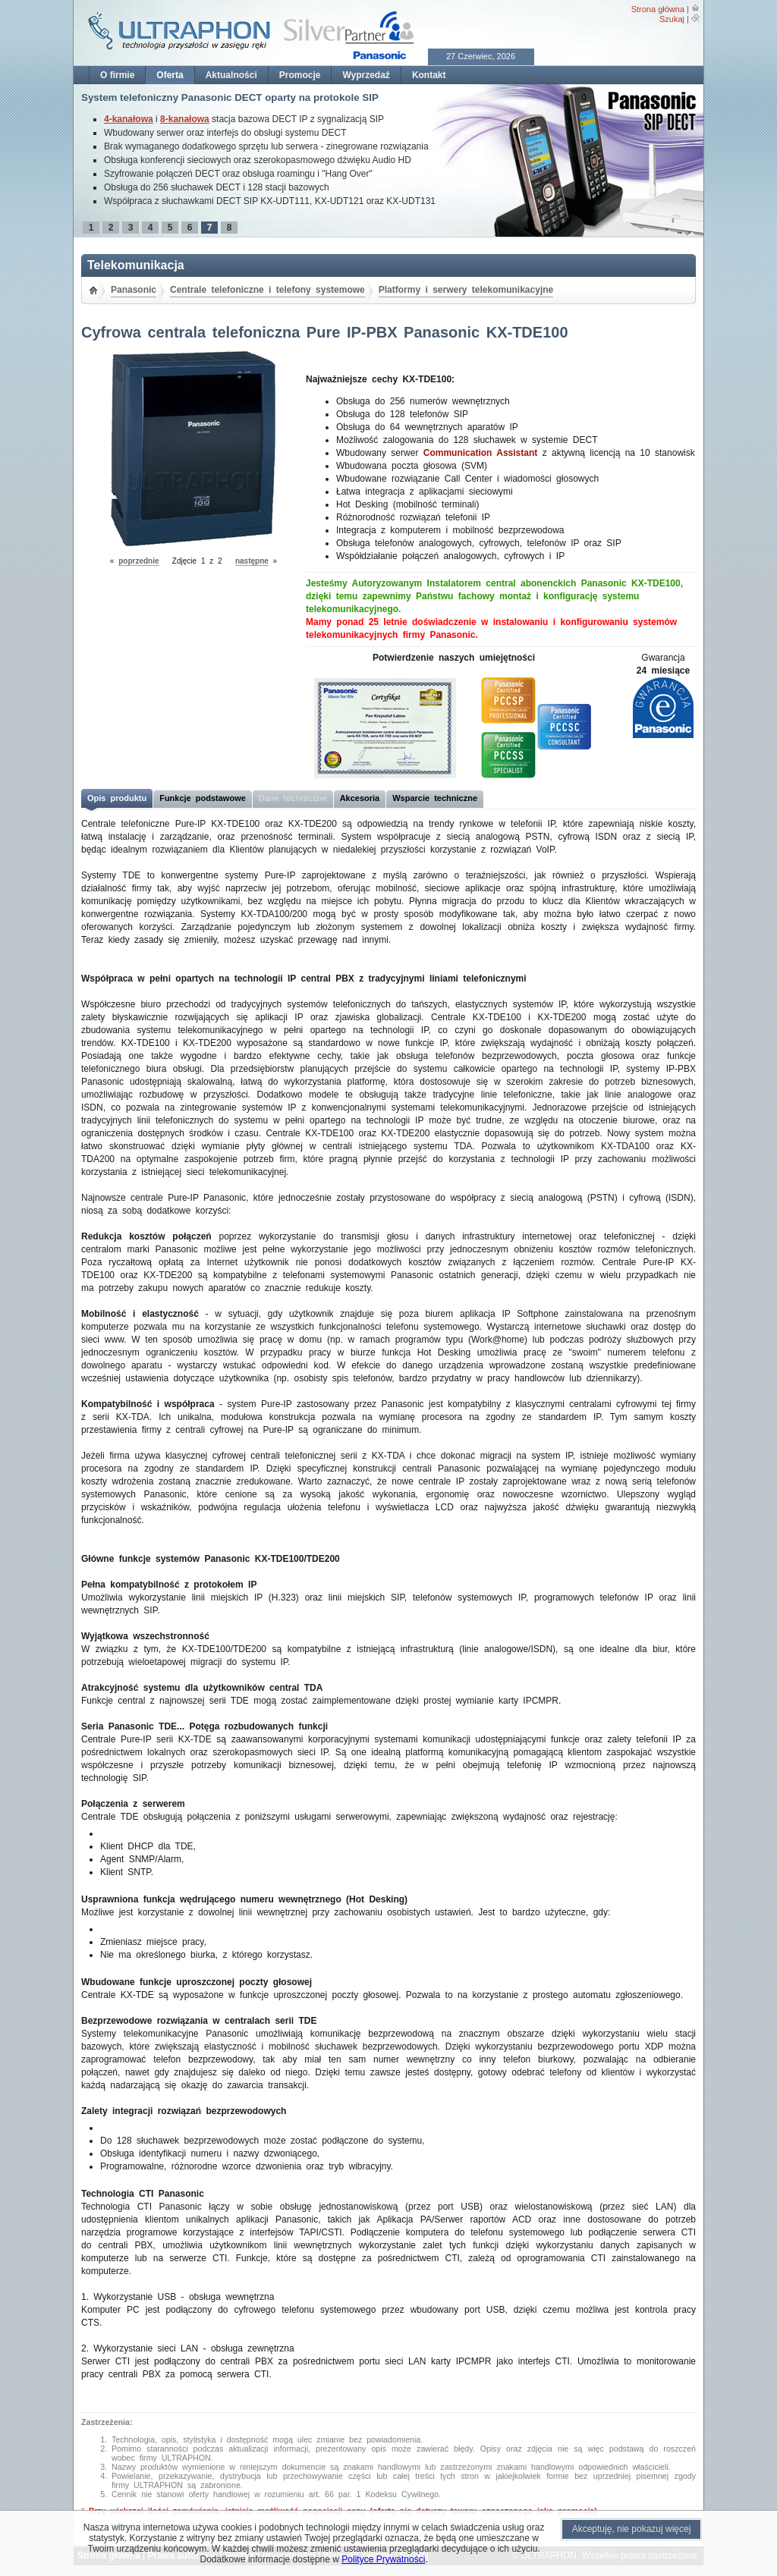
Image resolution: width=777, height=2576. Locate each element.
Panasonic (133, 289)
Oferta (169, 75)
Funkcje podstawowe (202, 798)
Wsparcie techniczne (434, 798)
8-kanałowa (184, 119)
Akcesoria (360, 798)
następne (252, 561)
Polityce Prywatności (383, 2559)
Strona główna (657, 9)
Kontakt (429, 75)
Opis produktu (116, 798)
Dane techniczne (293, 798)
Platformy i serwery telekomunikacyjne (466, 289)
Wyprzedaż (365, 75)
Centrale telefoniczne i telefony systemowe (267, 289)
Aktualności (231, 75)
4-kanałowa (128, 119)
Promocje (300, 75)
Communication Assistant (480, 453)
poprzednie (138, 561)
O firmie (117, 75)
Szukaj (671, 19)
